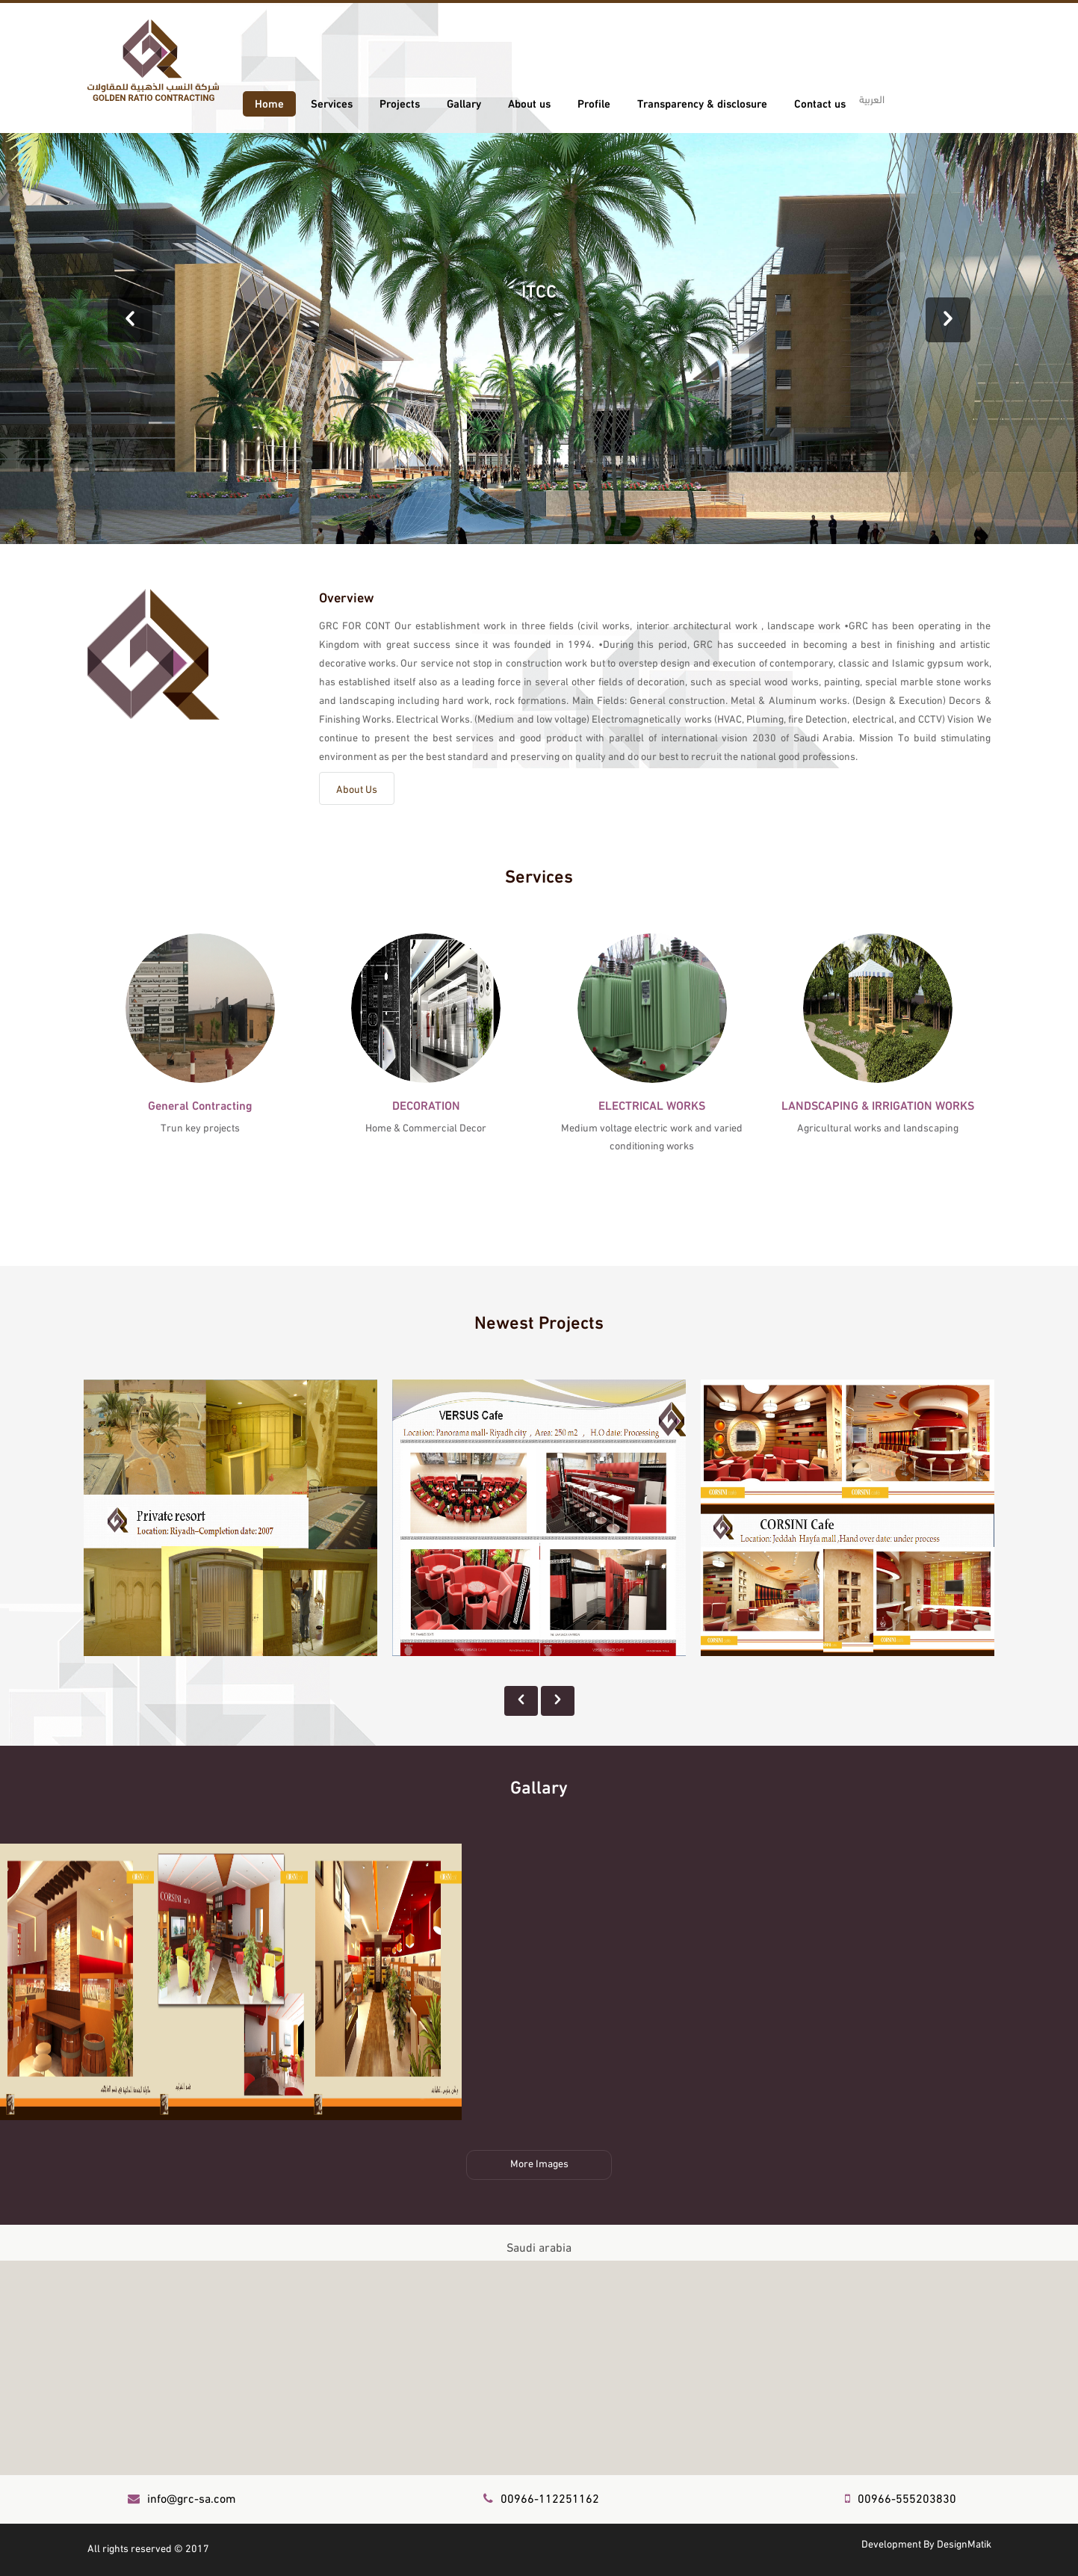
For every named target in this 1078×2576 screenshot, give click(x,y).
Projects (400, 102)
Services (332, 102)
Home (269, 102)
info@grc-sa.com (182, 2497)
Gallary (464, 102)
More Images (539, 2162)
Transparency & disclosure (702, 102)
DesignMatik (964, 2543)
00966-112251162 (541, 2497)
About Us (356, 788)
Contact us (820, 102)
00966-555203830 (900, 2497)
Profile (593, 102)
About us (529, 102)
